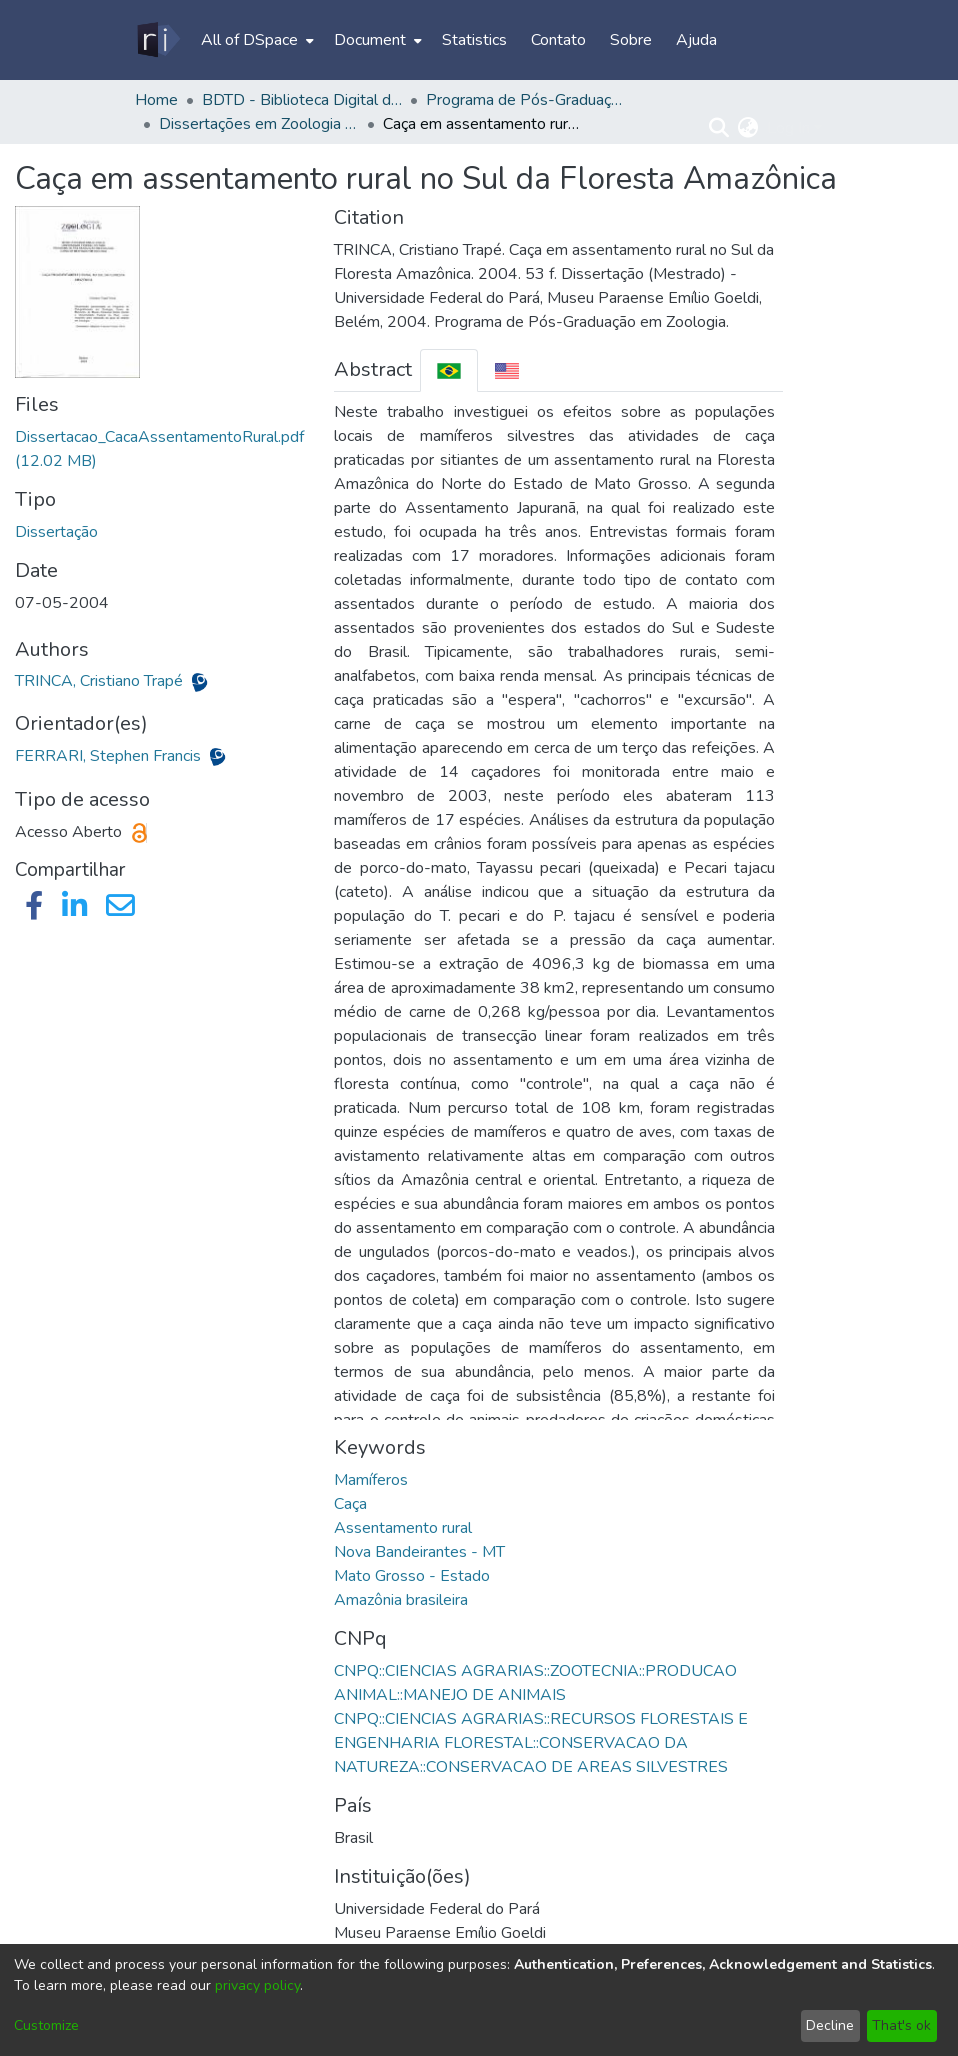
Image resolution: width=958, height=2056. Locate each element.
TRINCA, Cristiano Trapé (101, 681)
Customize (46, 2025)
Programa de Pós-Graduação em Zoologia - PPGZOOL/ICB (526, 100)
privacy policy (257, 1985)
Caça (350, 1504)
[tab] (449, 370)
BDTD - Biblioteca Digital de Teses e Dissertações (302, 100)
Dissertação (56, 532)
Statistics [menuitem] (474, 40)
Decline (830, 2025)
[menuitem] (255, 40)
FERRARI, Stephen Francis (110, 756)
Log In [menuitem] (788, 128)
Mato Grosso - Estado (412, 1576)
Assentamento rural (403, 1528)
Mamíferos (371, 1480)
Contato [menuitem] (558, 40)
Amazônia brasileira (401, 1600)
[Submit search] (719, 128)
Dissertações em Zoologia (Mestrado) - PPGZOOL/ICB (259, 124)
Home (156, 100)
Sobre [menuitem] (631, 40)
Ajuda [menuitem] (696, 40)
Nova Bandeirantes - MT (419, 1552)
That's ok (901, 2025)
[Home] (157, 40)
